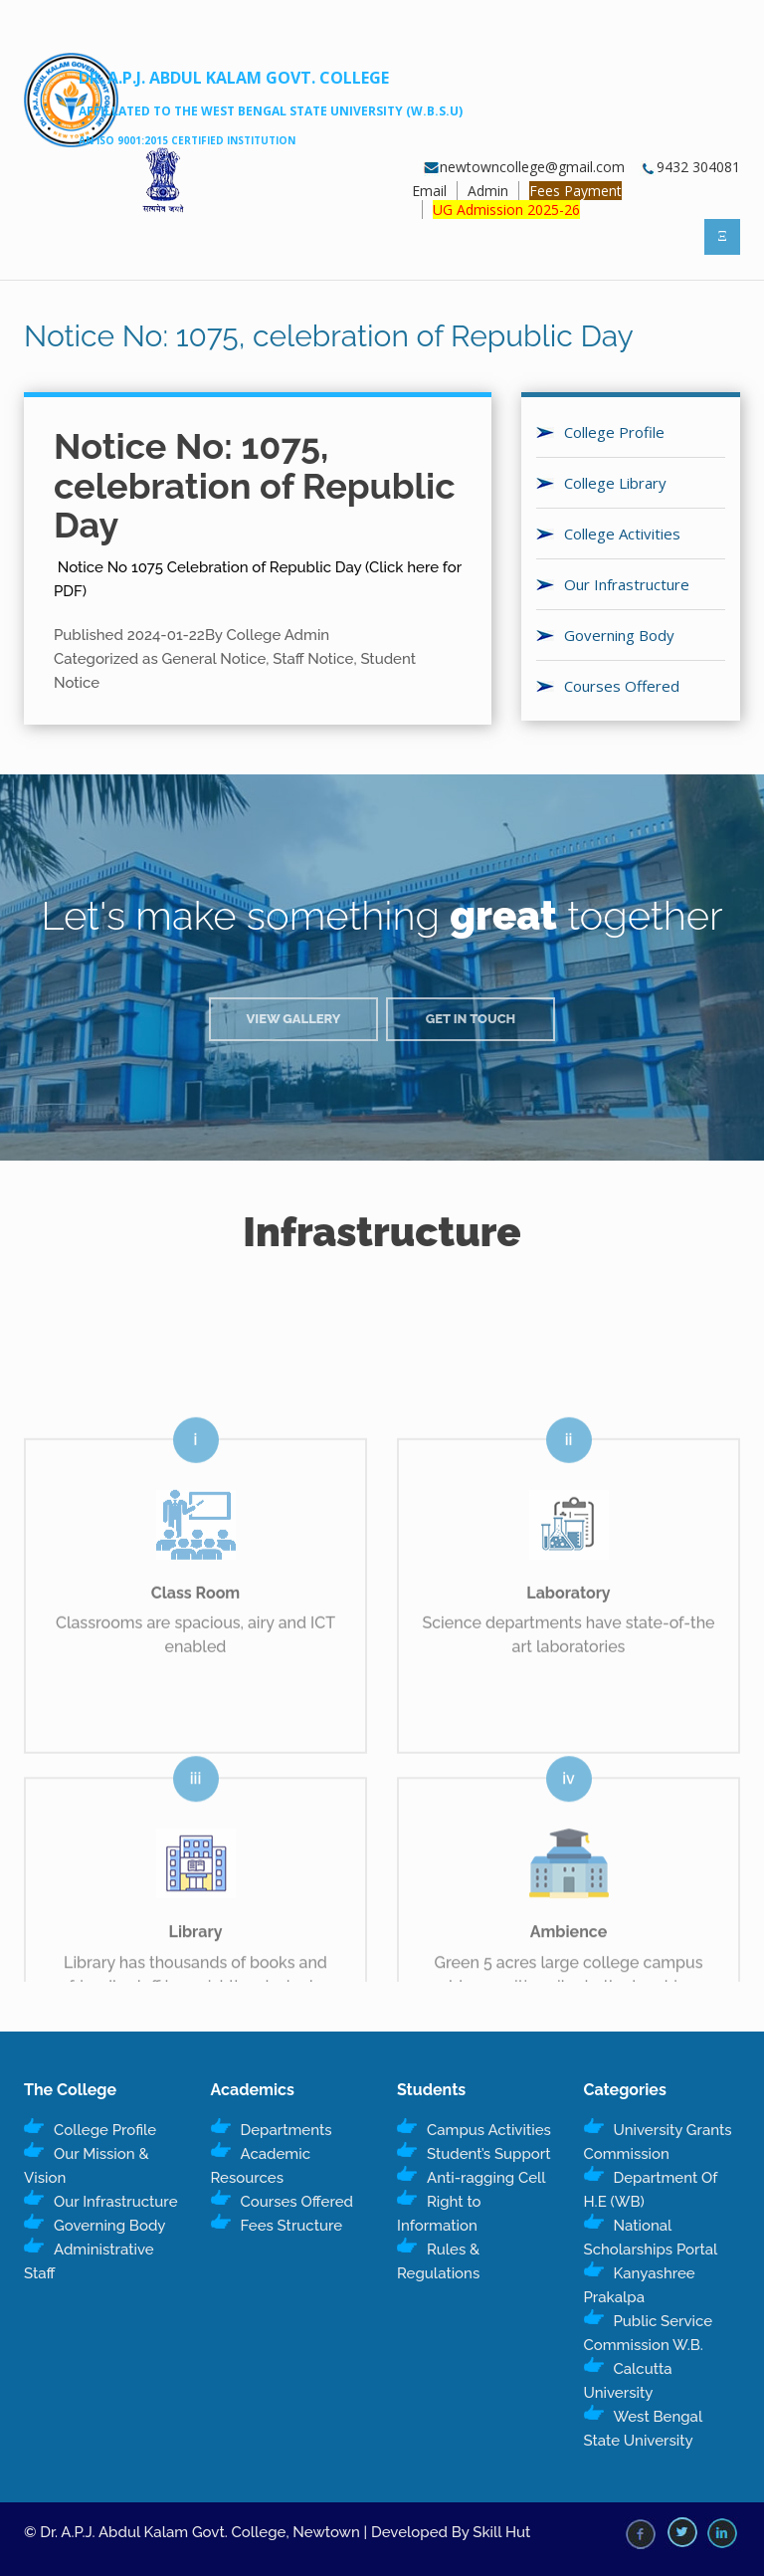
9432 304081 (690, 166)
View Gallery (294, 1018)
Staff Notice (313, 659)
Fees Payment (575, 190)
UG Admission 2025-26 (506, 209)
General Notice (214, 659)
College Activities (622, 533)
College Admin (277, 635)
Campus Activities (489, 2130)
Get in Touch (471, 1018)
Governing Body (619, 635)
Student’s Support (488, 2154)
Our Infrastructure (626, 584)
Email (429, 190)
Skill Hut (501, 2532)
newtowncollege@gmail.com (524, 166)
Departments (286, 2130)
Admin (488, 190)
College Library (615, 483)
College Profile (614, 432)
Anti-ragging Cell (486, 2178)
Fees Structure (292, 2226)
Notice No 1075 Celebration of (162, 567)
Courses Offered (621, 686)
